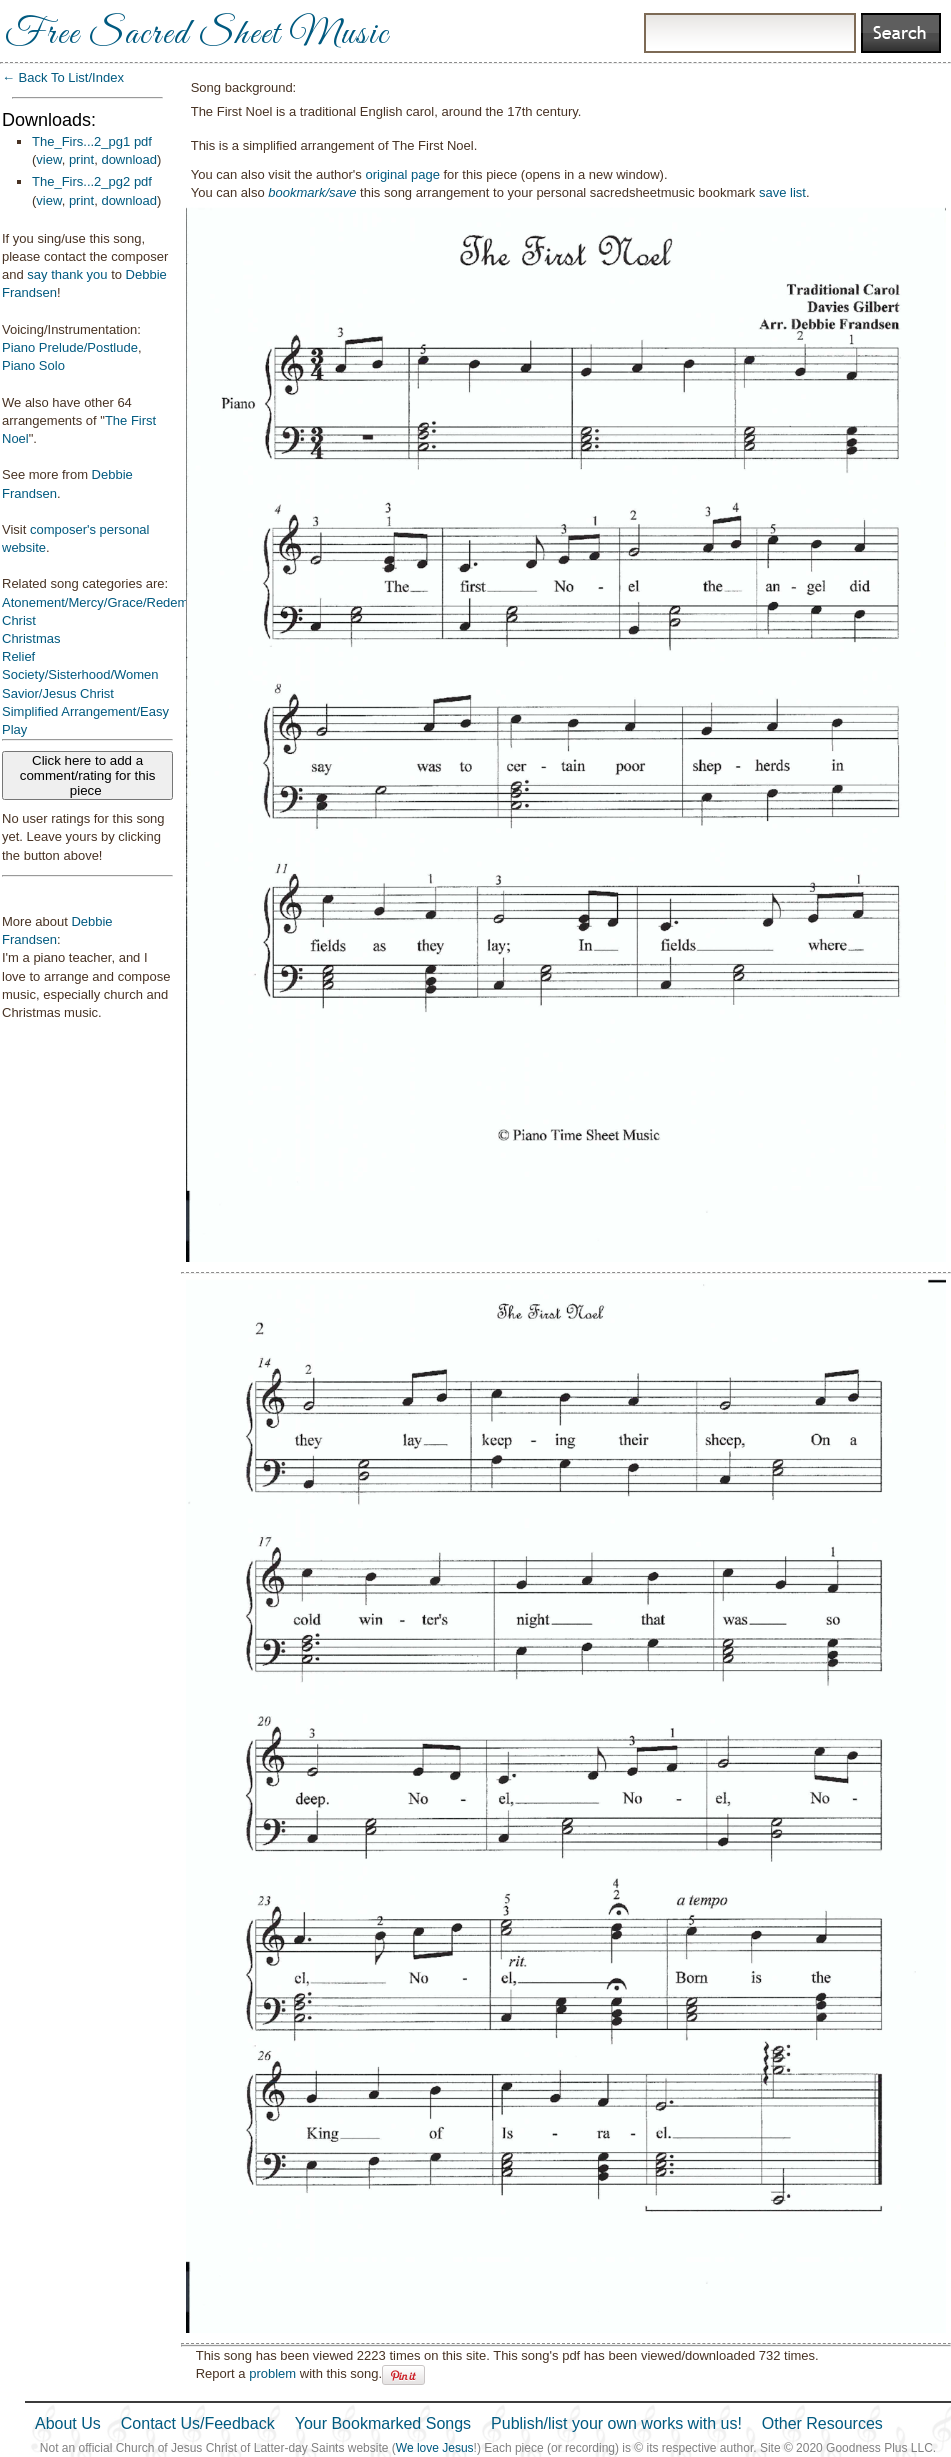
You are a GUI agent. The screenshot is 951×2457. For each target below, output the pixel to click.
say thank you (67, 274)
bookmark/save (312, 192)
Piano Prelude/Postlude (70, 347)
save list (782, 192)
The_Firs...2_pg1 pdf (92, 141)
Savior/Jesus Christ (58, 693)
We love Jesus (435, 2448)
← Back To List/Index (63, 77)
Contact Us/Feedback (198, 2423)
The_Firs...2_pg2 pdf (92, 181)
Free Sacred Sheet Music (197, 35)
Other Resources (822, 2423)
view (48, 159)
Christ (19, 620)
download (129, 159)
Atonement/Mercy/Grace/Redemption (109, 602)
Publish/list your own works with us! (616, 2423)
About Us (68, 2423)
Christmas (31, 638)
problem (272, 2373)
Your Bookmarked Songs (383, 2423)
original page (402, 174)
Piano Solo (33, 365)
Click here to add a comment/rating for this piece (88, 775)
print (81, 159)
